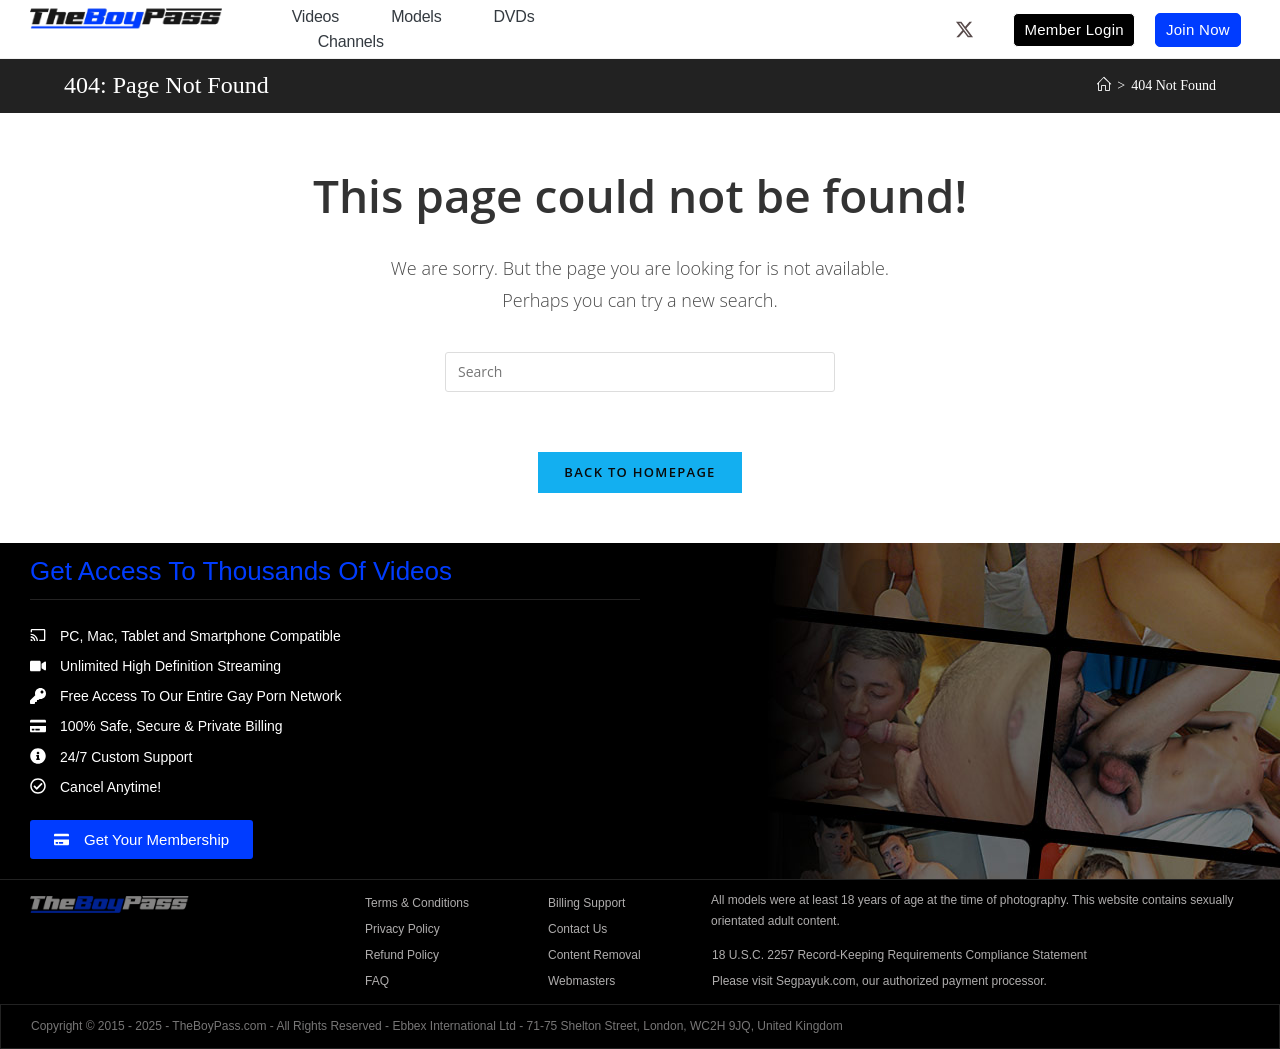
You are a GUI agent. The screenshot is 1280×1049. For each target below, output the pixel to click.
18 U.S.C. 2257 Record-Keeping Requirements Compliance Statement (899, 955)
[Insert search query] (640, 372)
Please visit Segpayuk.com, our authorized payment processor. (879, 981)
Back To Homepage (639, 472)
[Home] (1104, 85)
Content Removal (594, 955)
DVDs (514, 16)
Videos (315, 16)
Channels (351, 41)
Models (416, 16)
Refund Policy (402, 955)
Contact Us (577, 929)
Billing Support (586, 903)
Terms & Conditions (417, 903)
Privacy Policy (402, 929)
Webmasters (581, 981)
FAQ (377, 981)
